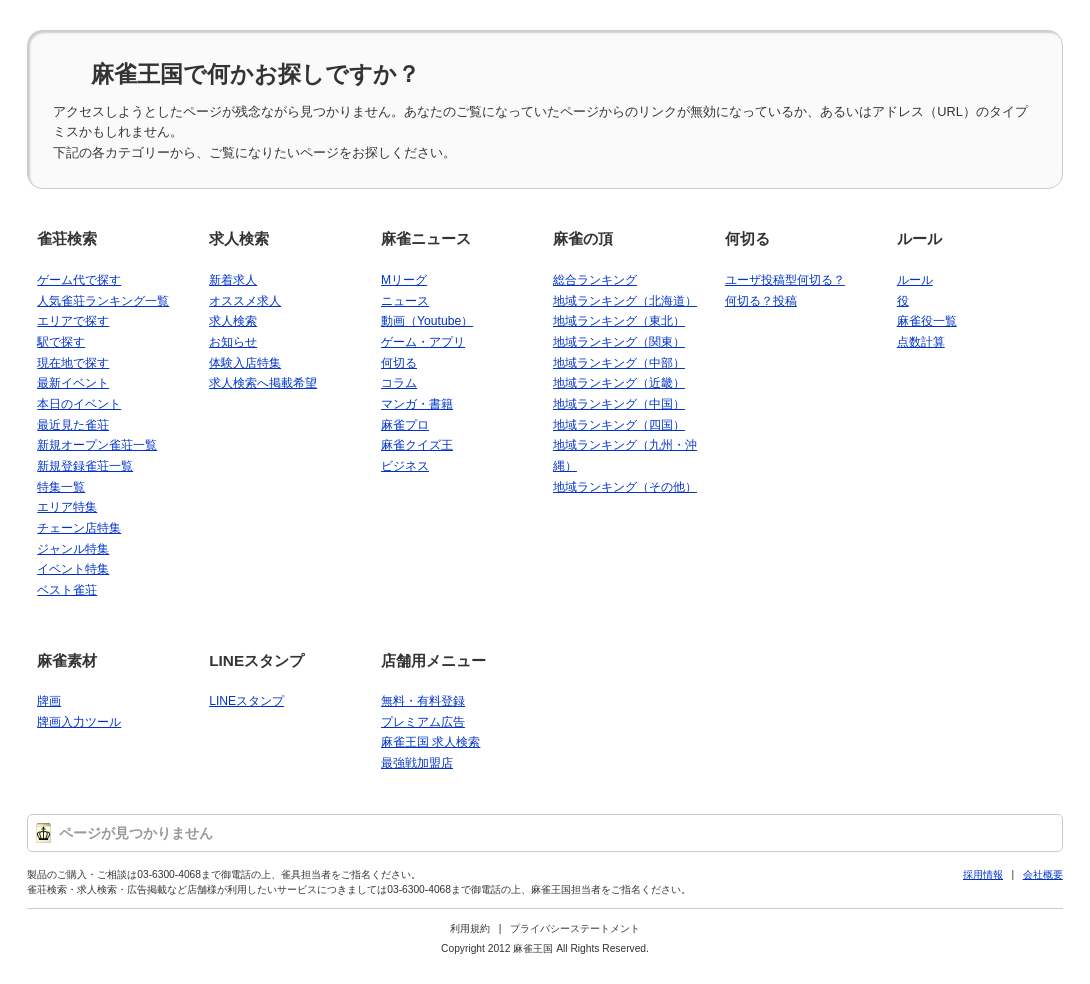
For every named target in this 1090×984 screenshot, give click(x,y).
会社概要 (1043, 874)
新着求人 (233, 280)
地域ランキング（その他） (625, 487)
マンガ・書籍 (417, 404)
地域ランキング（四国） (619, 425)
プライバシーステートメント (575, 928)
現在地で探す (73, 363)
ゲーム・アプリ (423, 342)
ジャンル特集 (73, 549)
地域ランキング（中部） (619, 363)
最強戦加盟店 (417, 763)
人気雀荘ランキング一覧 (103, 301)
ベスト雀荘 (67, 590)
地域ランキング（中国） (619, 404)
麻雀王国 (533, 948)
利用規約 (470, 928)
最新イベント (73, 383)
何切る (399, 363)
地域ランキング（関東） (619, 342)
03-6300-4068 (169, 874)
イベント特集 (73, 569)
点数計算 (921, 342)
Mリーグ (404, 280)
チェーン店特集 (79, 528)
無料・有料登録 (423, 701)
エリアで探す (73, 321)
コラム (399, 383)
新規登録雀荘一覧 (85, 466)
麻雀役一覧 (927, 321)
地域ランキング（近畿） (619, 383)
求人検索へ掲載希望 (263, 383)
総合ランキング (595, 280)
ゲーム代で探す (79, 280)
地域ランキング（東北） (619, 321)
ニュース (405, 301)
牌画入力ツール (79, 722)
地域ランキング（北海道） (625, 301)
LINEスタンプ (256, 660)
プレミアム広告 (423, 722)
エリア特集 (67, 507)
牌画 (49, 701)
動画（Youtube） (427, 321)
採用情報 (983, 874)
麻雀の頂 (583, 238)
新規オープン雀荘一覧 (97, 445)
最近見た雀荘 (73, 425)
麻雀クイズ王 (417, 445)
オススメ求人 (245, 301)
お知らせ (233, 342)
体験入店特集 (245, 363)
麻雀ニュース (426, 238)
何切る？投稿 (761, 301)
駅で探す (61, 342)
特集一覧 (61, 487)
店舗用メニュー (433, 660)
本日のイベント (79, 404)
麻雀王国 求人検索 (430, 742)
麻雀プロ (405, 425)
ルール (919, 238)
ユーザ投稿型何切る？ (785, 280)
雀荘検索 (67, 238)
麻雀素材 (67, 660)
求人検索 (239, 238)
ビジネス (405, 466)
